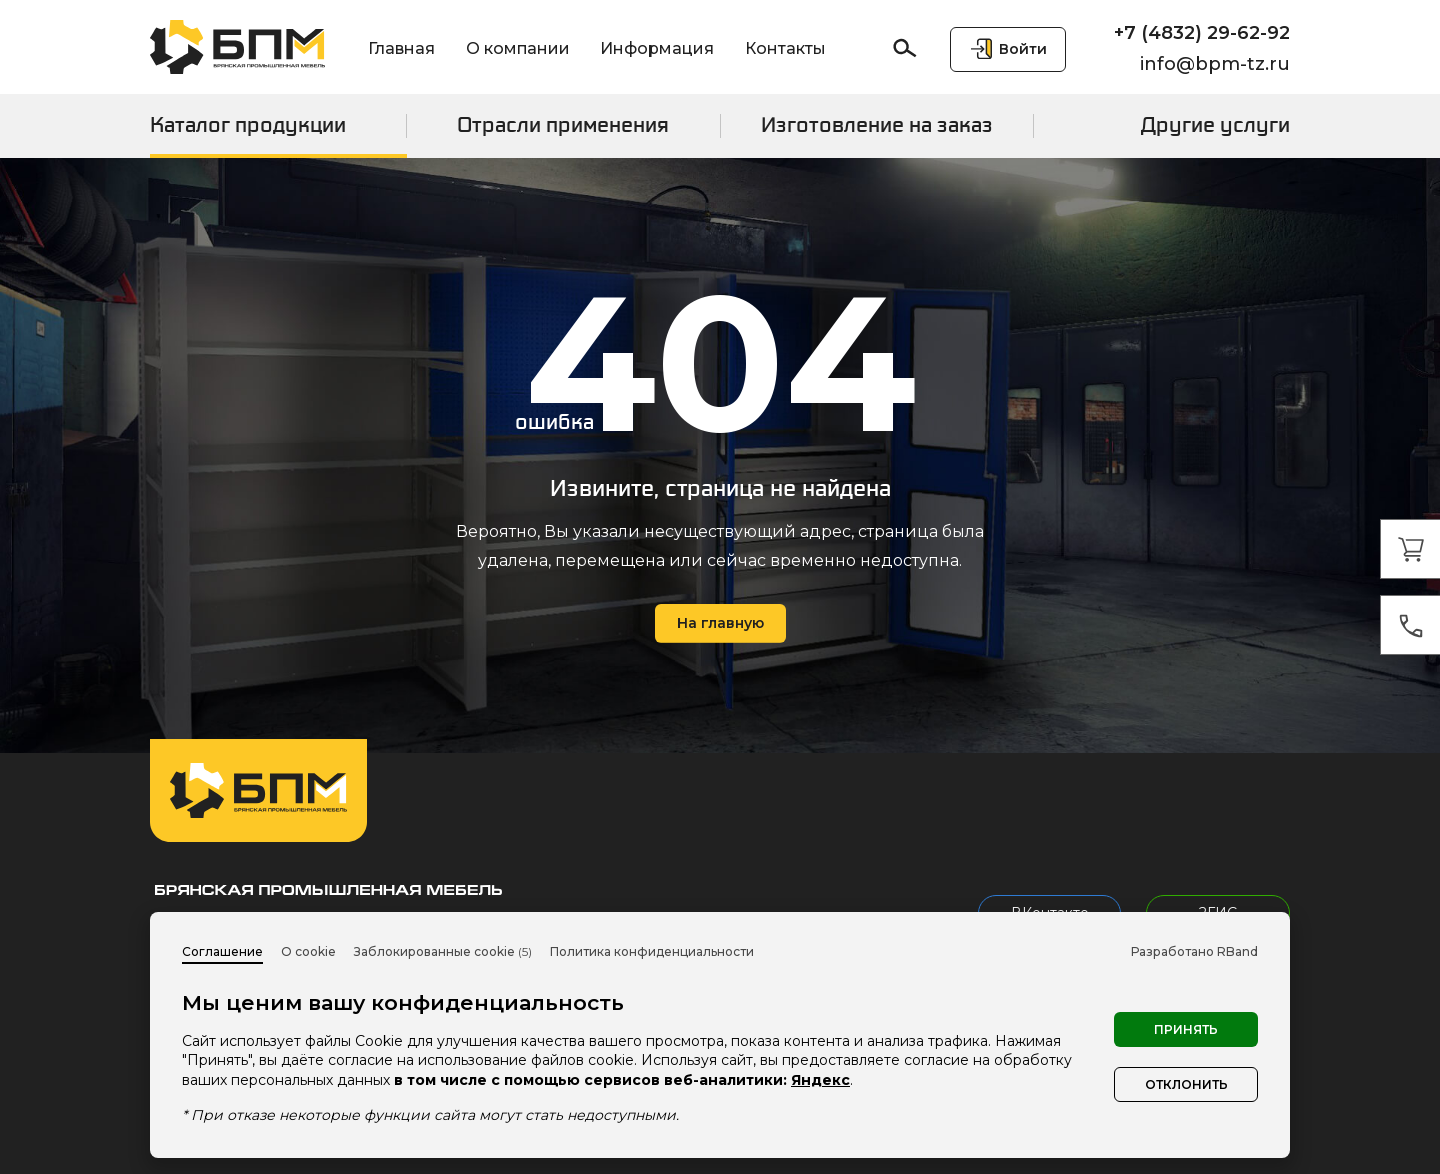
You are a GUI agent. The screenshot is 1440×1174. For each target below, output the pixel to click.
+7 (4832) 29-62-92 (1202, 33)
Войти (1023, 49)
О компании (518, 48)
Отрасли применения (563, 125)
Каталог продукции (248, 125)
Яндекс (820, 1080)
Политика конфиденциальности (652, 951)
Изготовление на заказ (877, 125)
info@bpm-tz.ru (1215, 64)
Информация (657, 48)
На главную (720, 623)
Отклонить (1186, 1084)
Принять (1186, 1029)
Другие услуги (1215, 125)
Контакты (785, 48)
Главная (401, 48)
